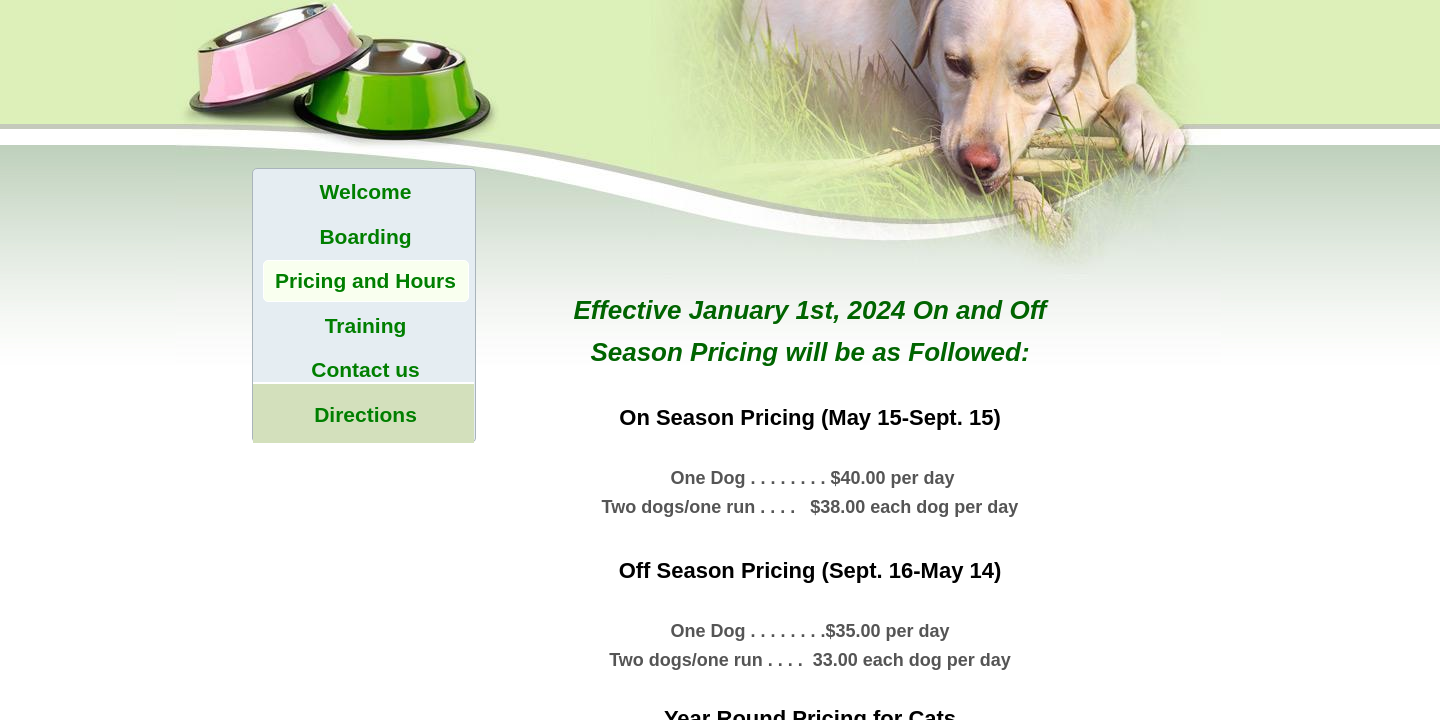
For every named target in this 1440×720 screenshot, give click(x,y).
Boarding (365, 236)
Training (366, 325)
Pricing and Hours (365, 280)
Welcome (366, 191)
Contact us (365, 369)
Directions (365, 414)
